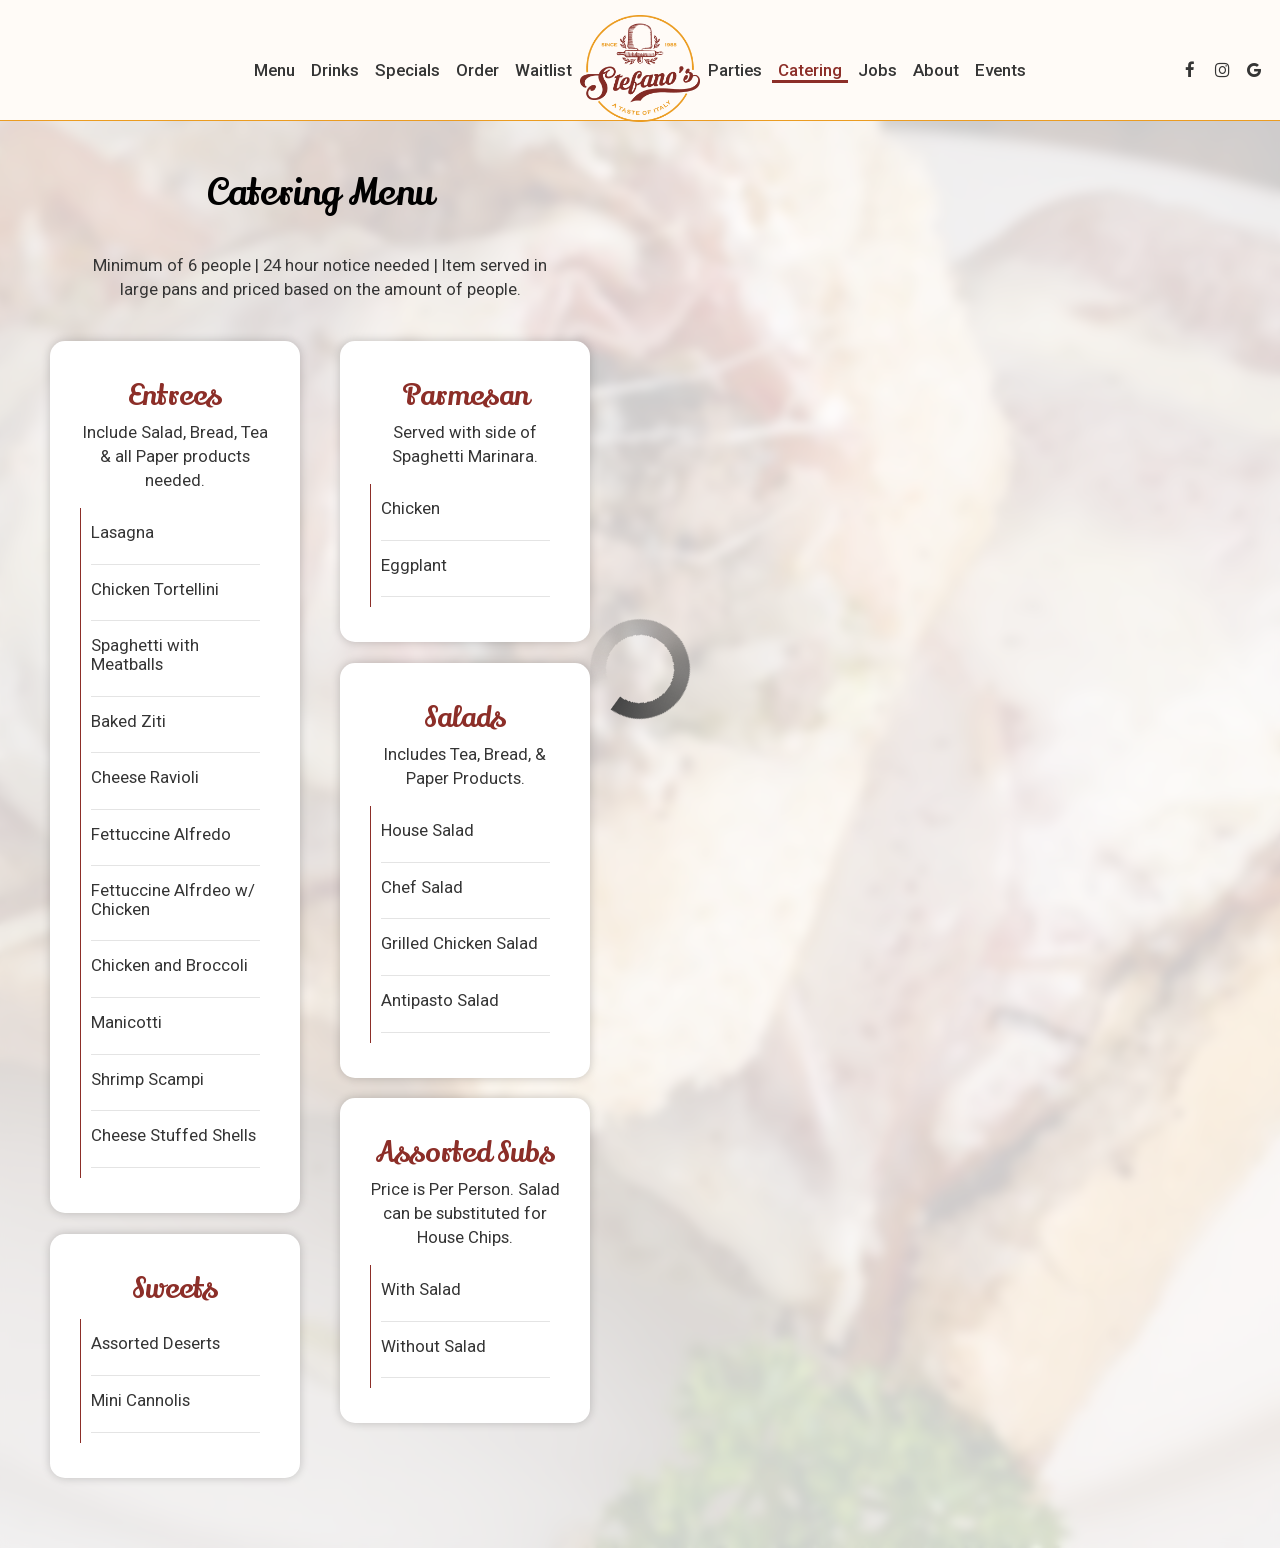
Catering (810, 70)
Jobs (877, 70)
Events (1000, 70)
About (936, 70)
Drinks (335, 70)
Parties (735, 70)
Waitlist (543, 70)
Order (477, 70)
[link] (640, 68)
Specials (407, 70)
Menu (274, 70)
